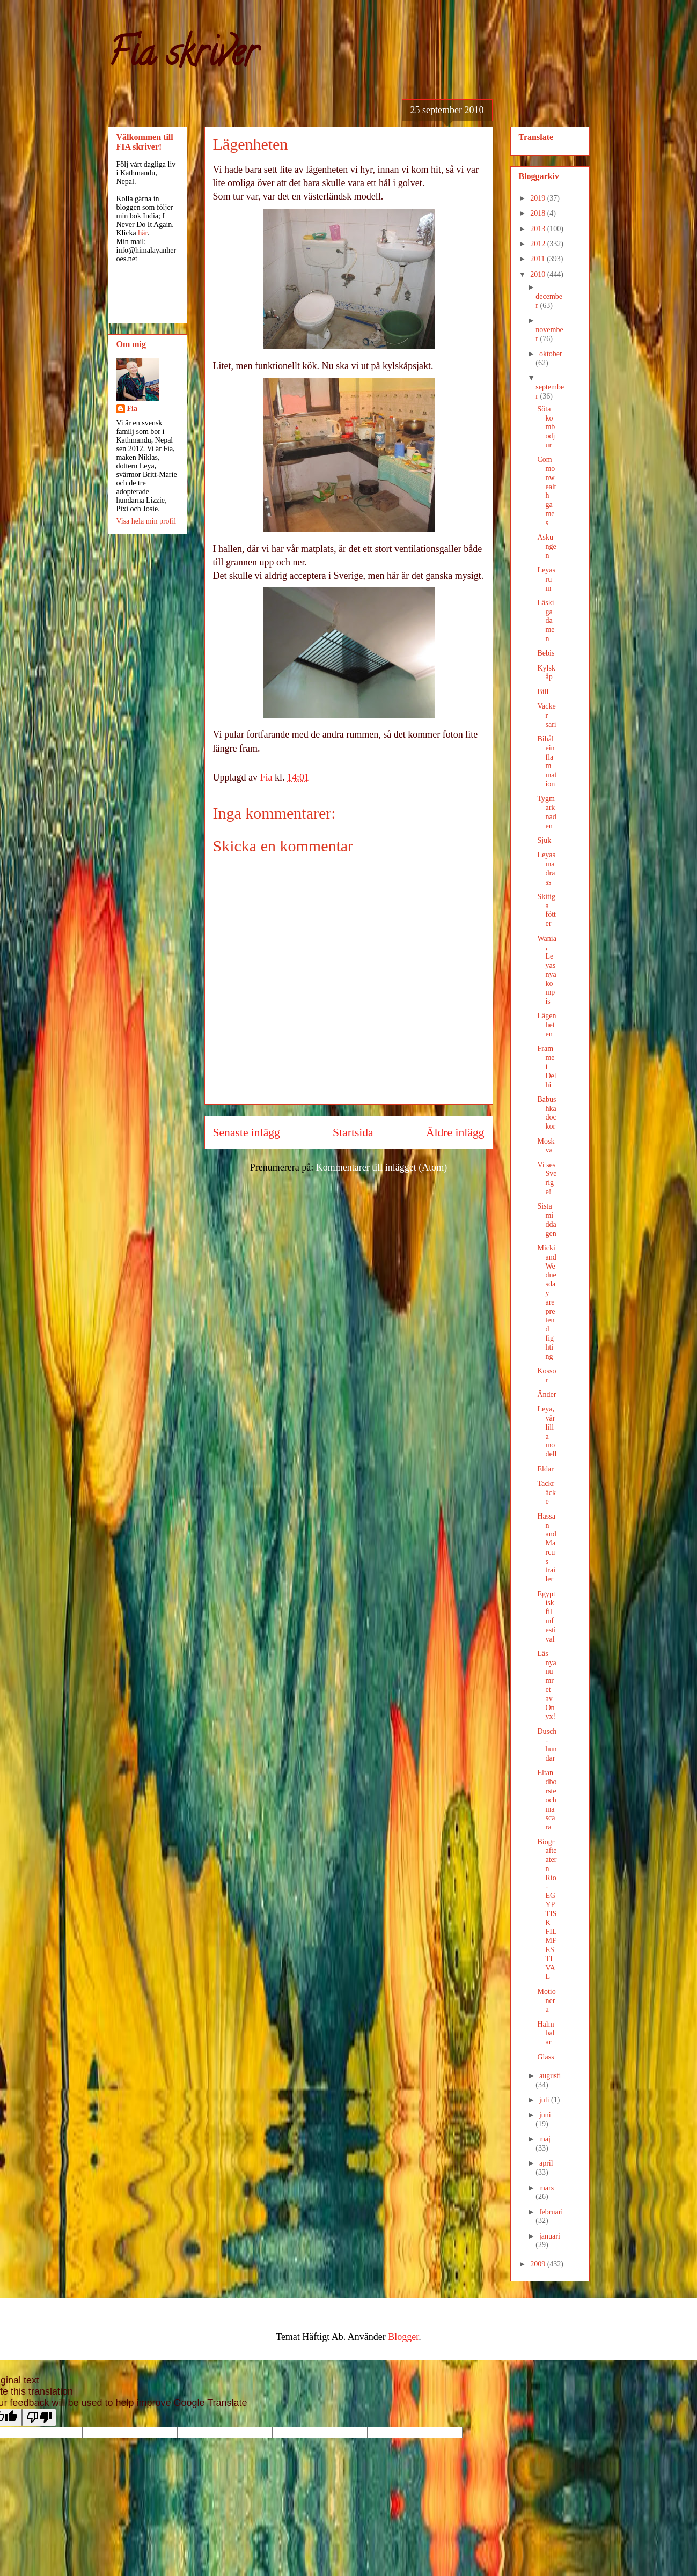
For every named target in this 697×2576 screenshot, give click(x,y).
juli (545, 2100)
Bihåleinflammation (546, 761)
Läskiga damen (545, 621)
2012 (538, 244)
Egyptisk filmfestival (546, 1616)
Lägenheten (546, 1025)
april (546, 2163)
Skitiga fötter (546, 910)
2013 (538, 229)
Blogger (403, 2336)
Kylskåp (546, 672)
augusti (550, 2076)
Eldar (545, 1469)
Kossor (546, 1375)
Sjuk (544, 840)
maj (545, 2139)
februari (551, 2212)
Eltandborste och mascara (546, 1800)
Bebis (545, 653)
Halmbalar (545, 2033)
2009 (538, 2264)
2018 (538, 213)
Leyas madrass (546, 868)
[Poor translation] (39, 2417)
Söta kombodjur (546, 427)
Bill (542, 692)
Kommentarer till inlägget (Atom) (381, 1167)
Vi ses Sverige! (546, 1178)
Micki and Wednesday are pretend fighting (546, 1302)
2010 (538, 274)
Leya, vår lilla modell (546, 1431)
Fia (132, 408)
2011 (538, 259)
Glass (545, 2057)
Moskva (545, 1145)
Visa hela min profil (146, 521)
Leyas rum (546, 579)
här (142, 233)
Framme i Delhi (546, 1066)
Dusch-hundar (546, 1744)
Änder (546, 1394)
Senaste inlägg (246, 1132)
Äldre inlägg (455, 1132)
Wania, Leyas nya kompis (546, 970)
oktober (550, 354)
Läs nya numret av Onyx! (546, 1685)
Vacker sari (546, 715)
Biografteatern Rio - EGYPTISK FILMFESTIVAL (546, 1909)
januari (549, 2236)
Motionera (546, 2001)
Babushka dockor (546, 1112)
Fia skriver (183, 57)
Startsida (353, 1132)
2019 (538, 198)
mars (546, 2188)
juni (545, 2115)
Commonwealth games (546, 491)
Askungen (546, 546)
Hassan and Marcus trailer (546, 1548)
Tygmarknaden (546, 811)
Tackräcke (546, 1493)
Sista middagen (546, 1219)
